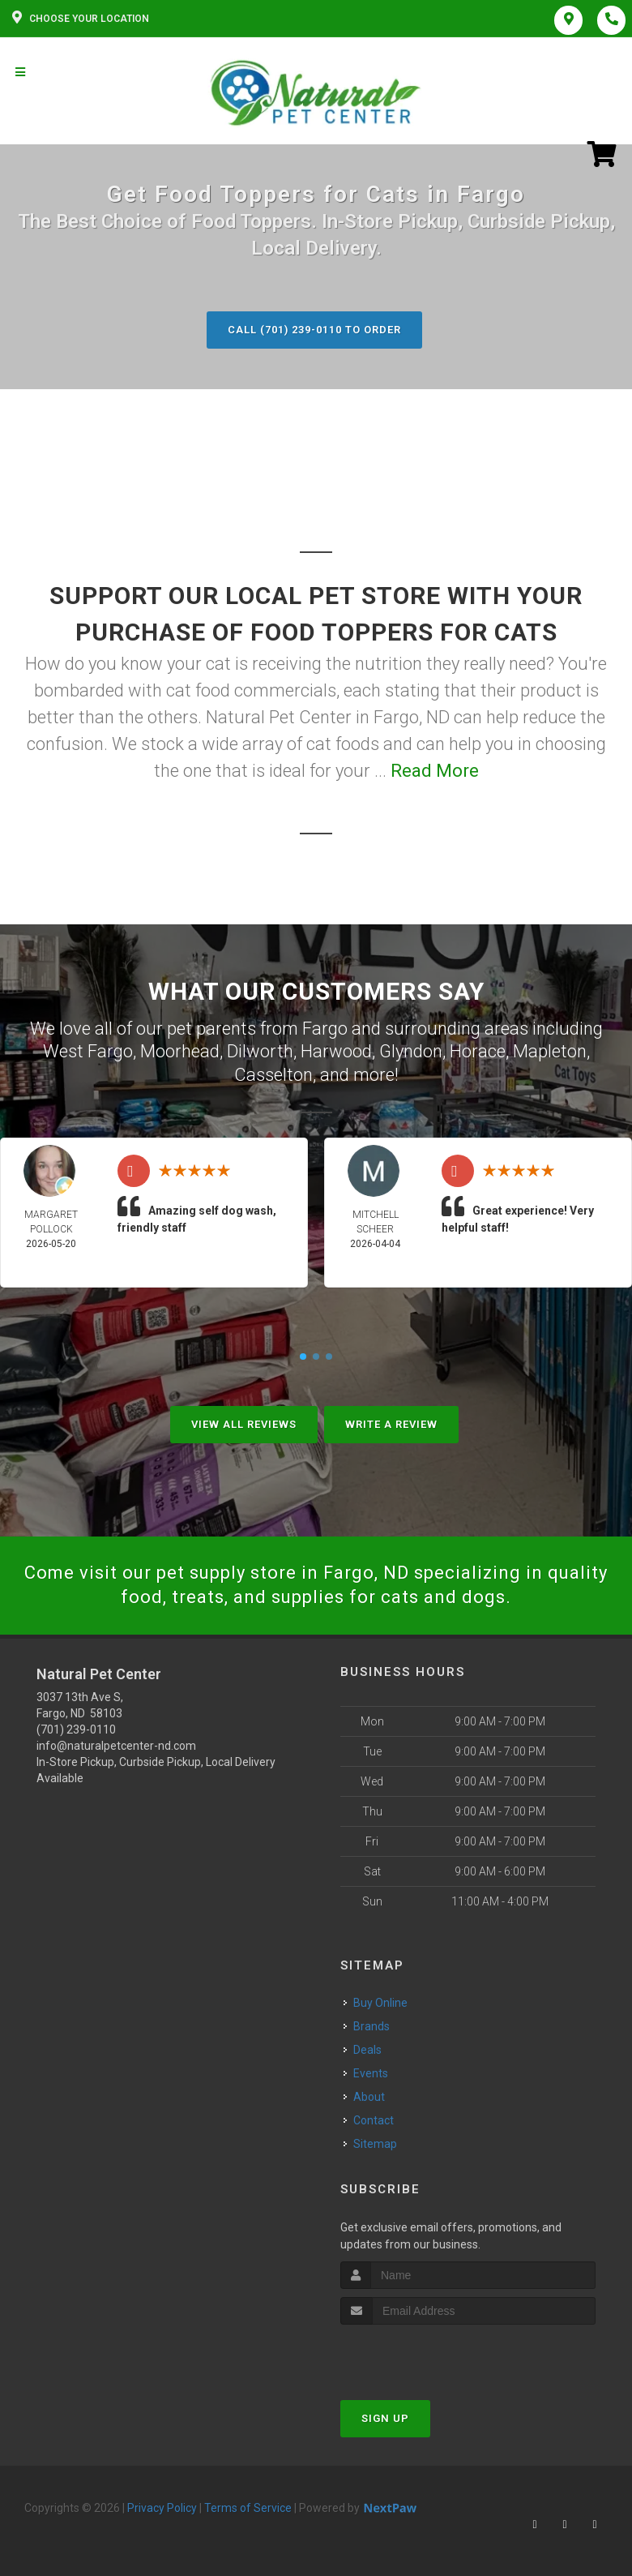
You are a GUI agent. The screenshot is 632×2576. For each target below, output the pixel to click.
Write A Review (391, 1424)
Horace (478, 1051)
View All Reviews (244, 1424)
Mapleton (550, 1051)
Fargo (325, 1028)
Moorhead (180, 1051)
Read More (435, 771)
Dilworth (260, 1051)
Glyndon (410, 1051)
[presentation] (426, 2355)
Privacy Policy (162, 2507)
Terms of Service (248, 2507)
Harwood (336, 1051)
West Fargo (88, 1051)
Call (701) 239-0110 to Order (314, 330)
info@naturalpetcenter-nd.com (116, 1745)
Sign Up (385, 2418)
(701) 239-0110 (76, 1729)
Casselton (273, 1075)
